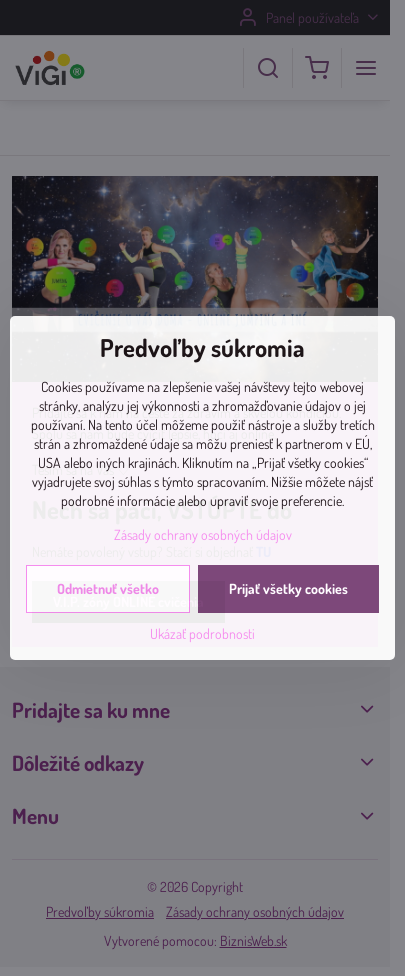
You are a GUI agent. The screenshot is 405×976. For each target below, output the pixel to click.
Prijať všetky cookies (288, 588)
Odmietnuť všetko (108, 588)
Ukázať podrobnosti (202, 633)
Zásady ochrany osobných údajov (203, 534)
